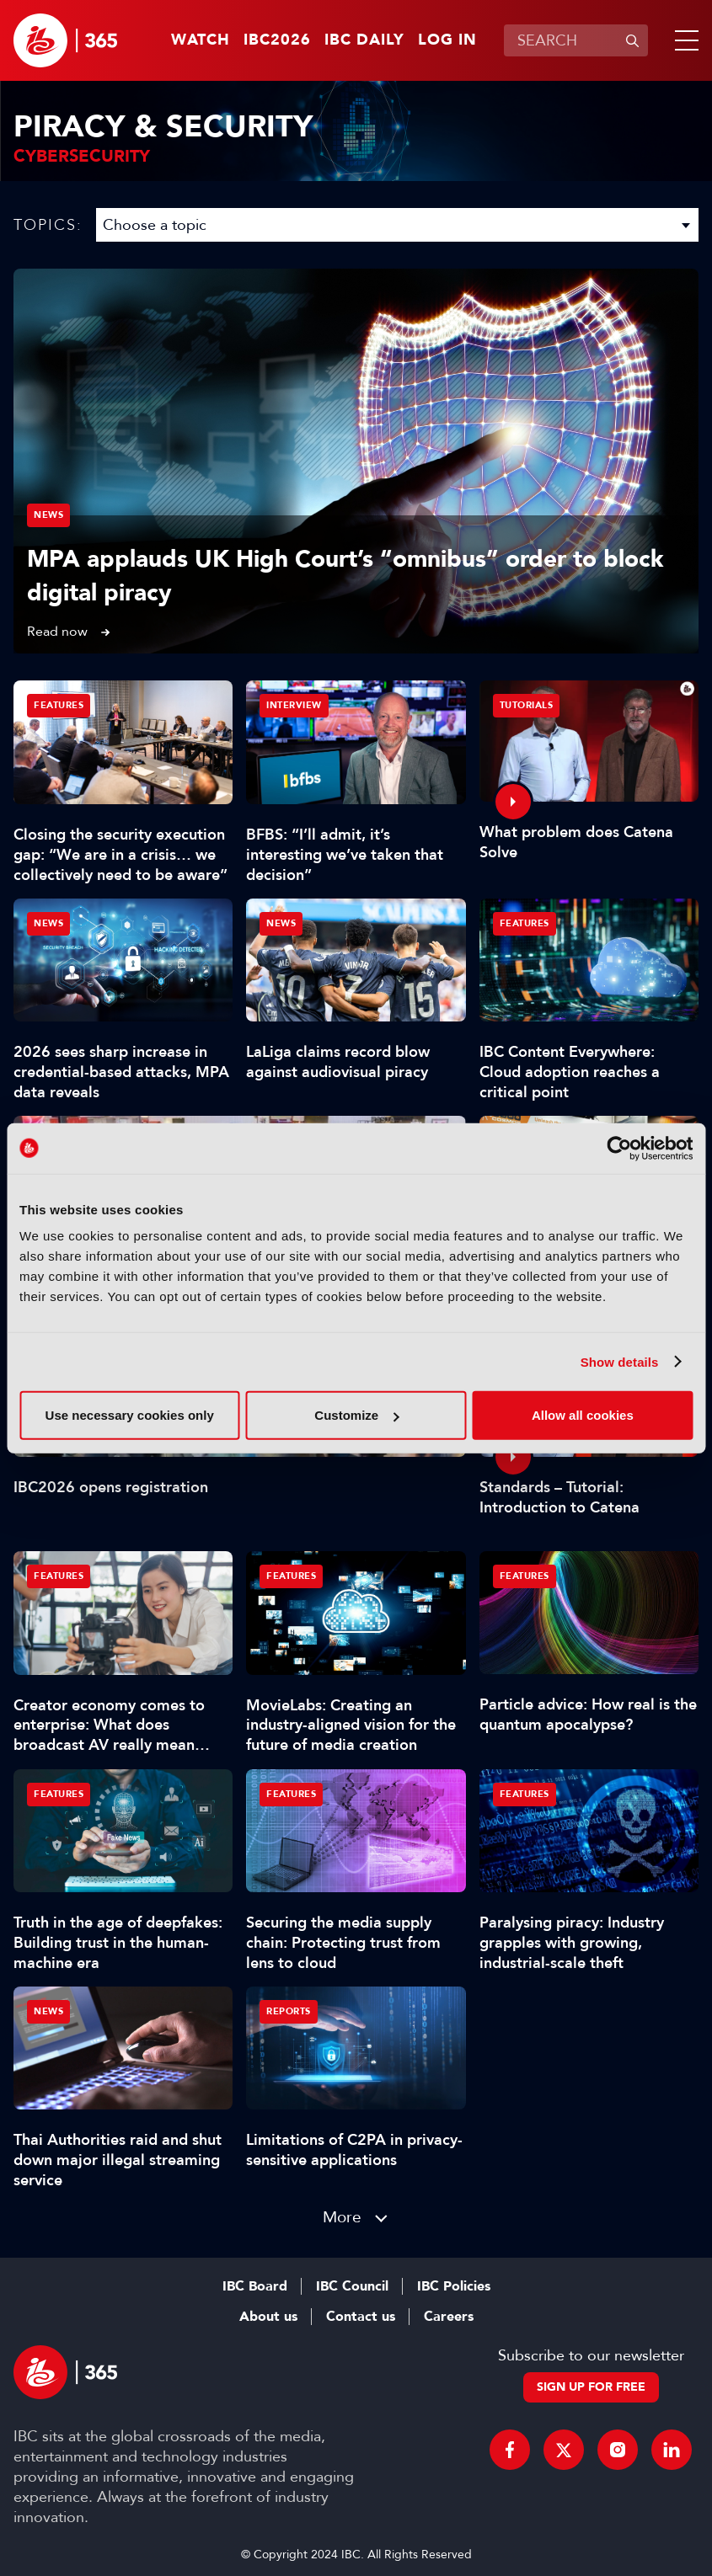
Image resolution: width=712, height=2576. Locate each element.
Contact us (360, 2316)
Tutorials (527, 705)
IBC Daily (364, 40)
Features (58, 705)
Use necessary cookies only (130, 1415)
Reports (288, 2011)
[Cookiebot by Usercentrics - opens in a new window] (619, 1147)
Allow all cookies (583, 1415)
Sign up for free (591, 2387)
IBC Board (254, 2286)
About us (268, 2316)
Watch (200, 40)
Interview (294, 705)
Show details (620, 1361)
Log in (447, 40)
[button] (683, 40)
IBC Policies (453, 2286)
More (342, 2216)
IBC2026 (277, 40)
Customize (356, 1415)
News (48, 515)
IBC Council (352, 2286)
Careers (449, 2316)
